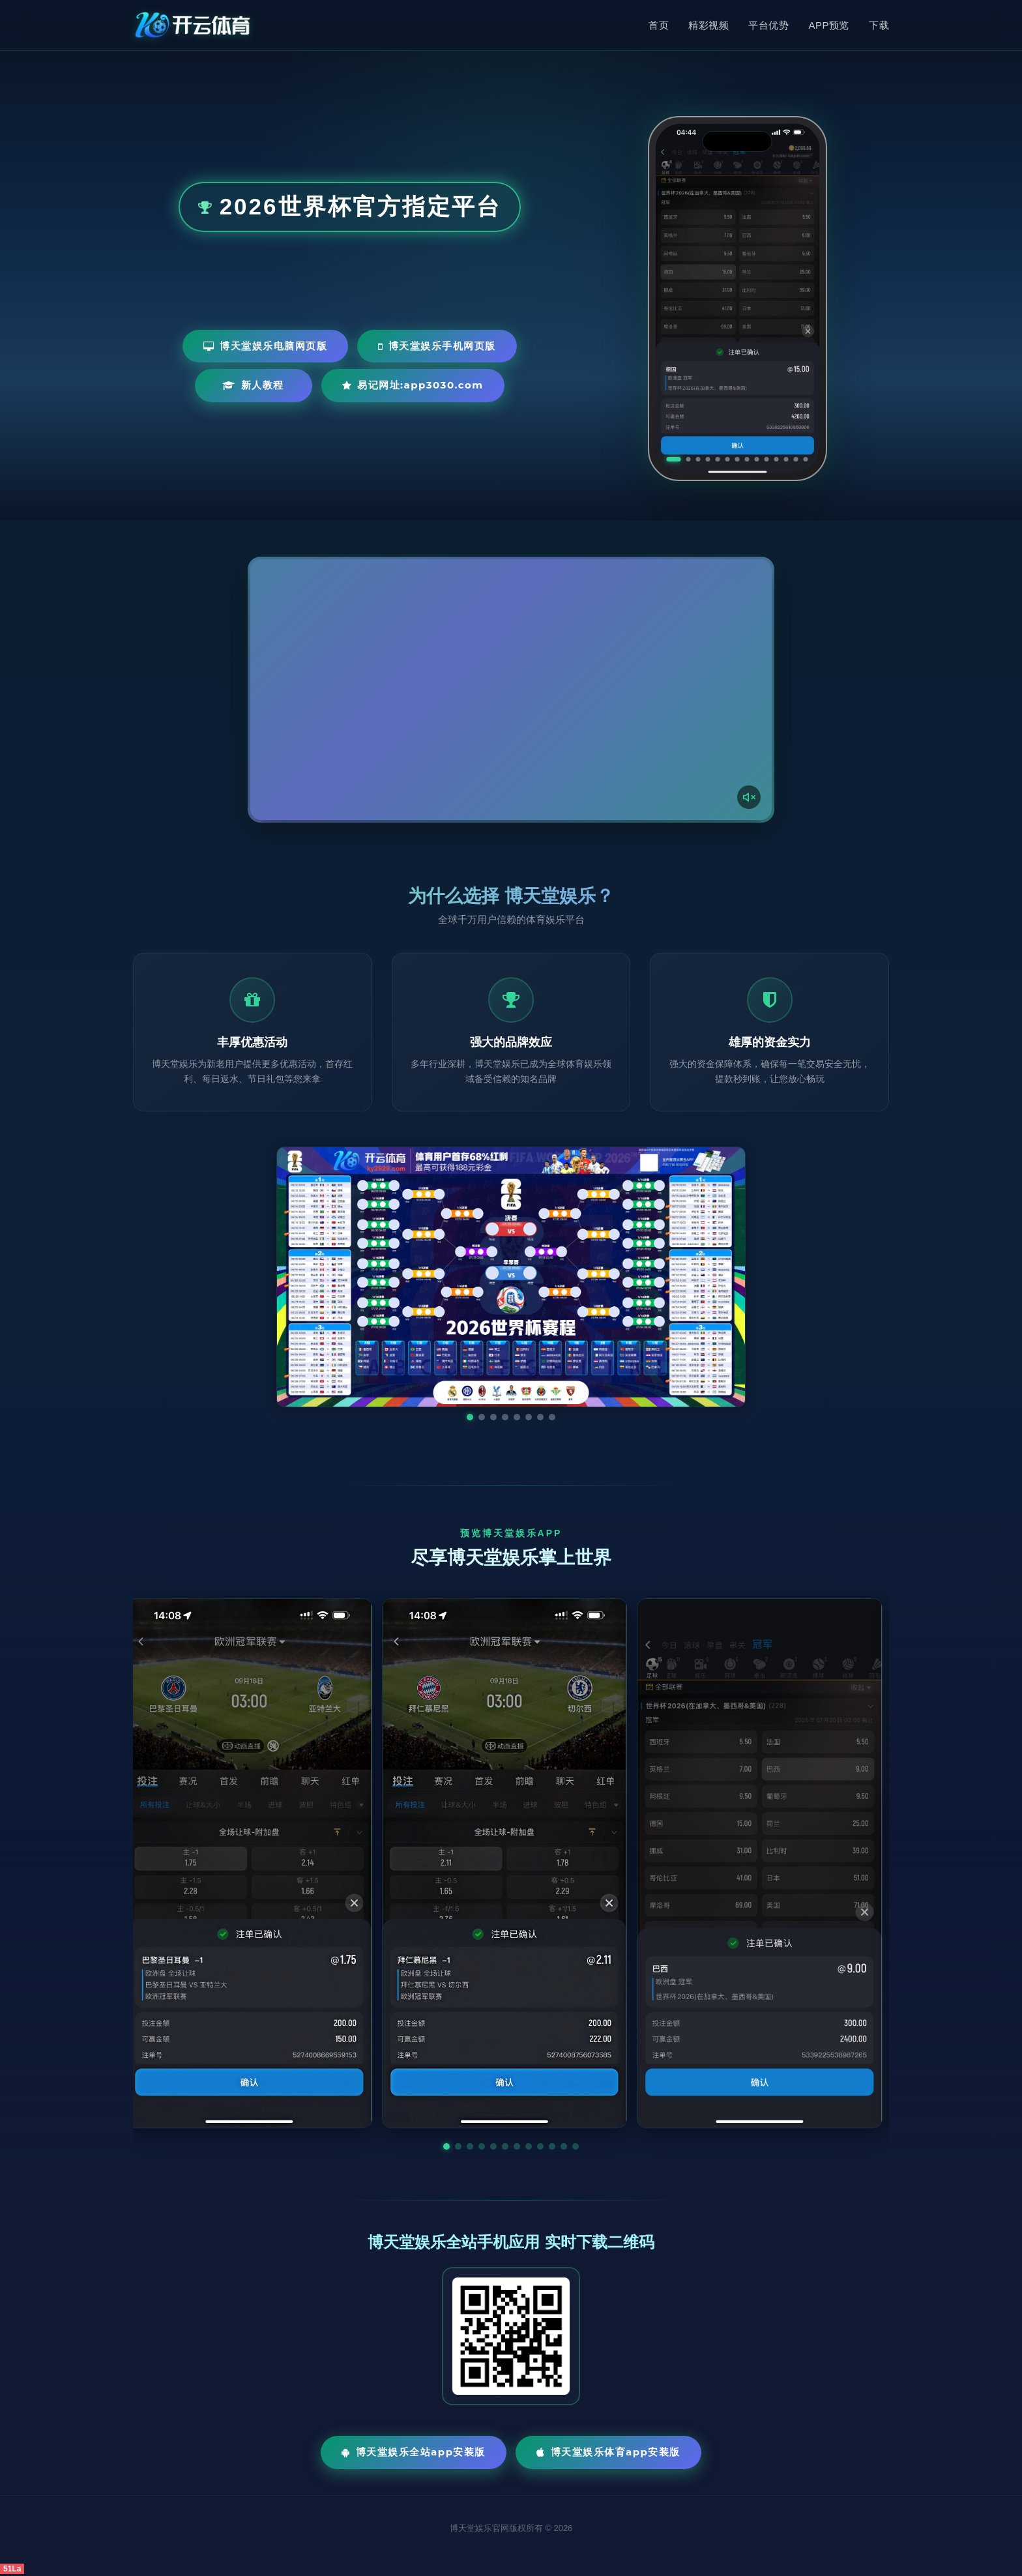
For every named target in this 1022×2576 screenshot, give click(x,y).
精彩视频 (708, 25)
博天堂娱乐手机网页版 (437, 346)
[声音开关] (749, 797)
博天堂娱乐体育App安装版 (608, 2452)
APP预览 (828, 25)
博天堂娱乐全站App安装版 (414, 2452)
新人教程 (253, 385)
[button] (446, 2146)
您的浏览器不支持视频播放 (511, 689)
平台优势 (768, 25)
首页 (659, 25)
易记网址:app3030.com (413, 385)
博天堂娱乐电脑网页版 (265, 346)
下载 (879, 25)
